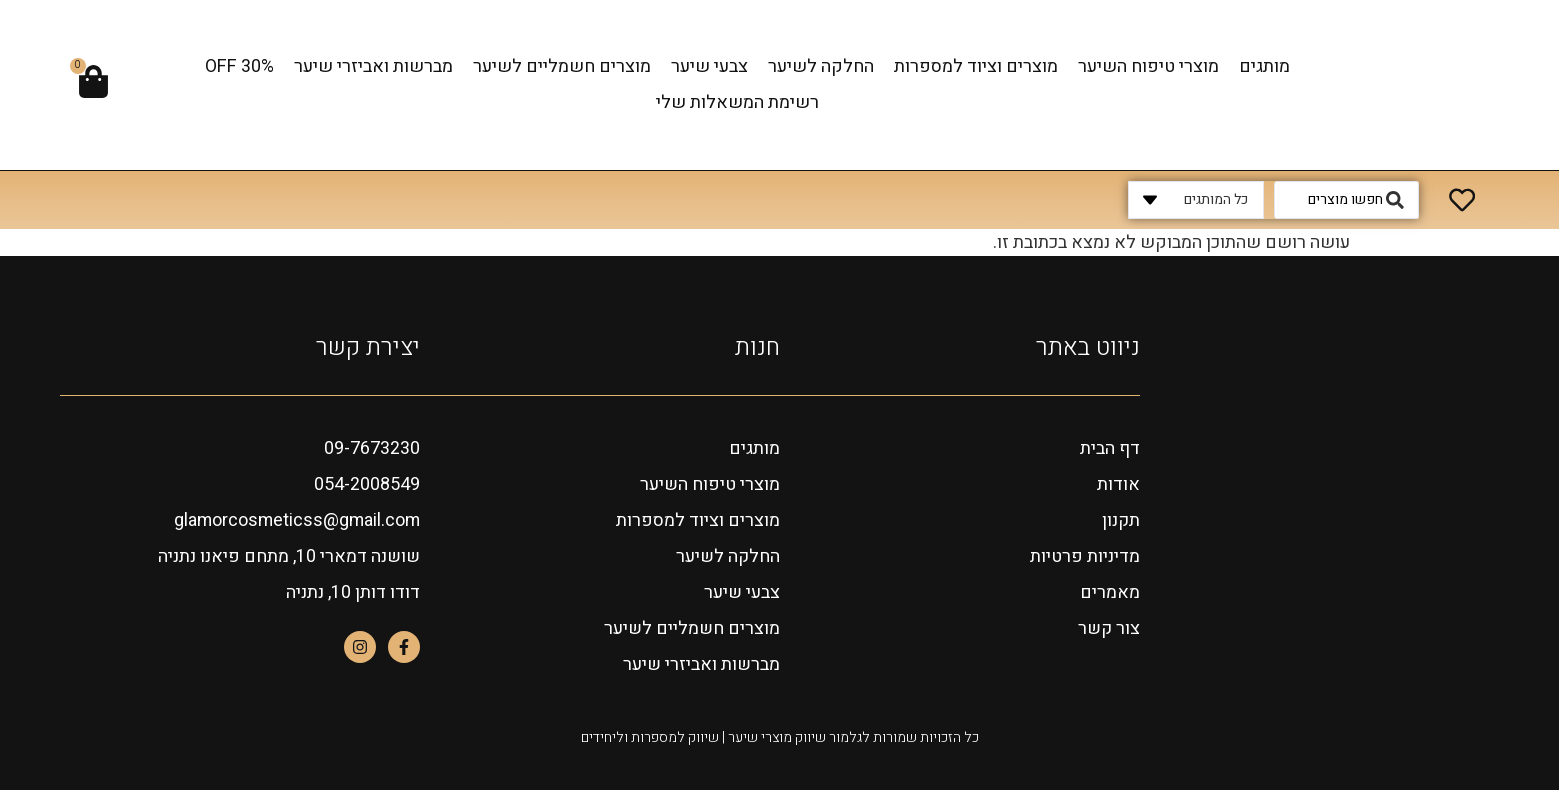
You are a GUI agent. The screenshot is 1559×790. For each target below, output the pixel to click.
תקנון (1120, 520)
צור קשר (1108, 628)
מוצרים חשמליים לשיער (562, 66)
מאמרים (1110, 592)
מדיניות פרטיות (1085, 556)
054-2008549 (367, 484)
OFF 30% (239, 66)
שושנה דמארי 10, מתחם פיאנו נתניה (288, 556)
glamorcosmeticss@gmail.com (294, 520)
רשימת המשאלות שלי (737, 102)
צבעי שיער (709, 66)
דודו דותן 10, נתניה (353, 592)
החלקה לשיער (821, 66)
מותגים (1264, 66)
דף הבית (1110, 448)
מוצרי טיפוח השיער (1148, 66)
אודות (1118, 484)
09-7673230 (372, 448)
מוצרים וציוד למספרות (976, 66)
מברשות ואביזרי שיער (373, 66)
